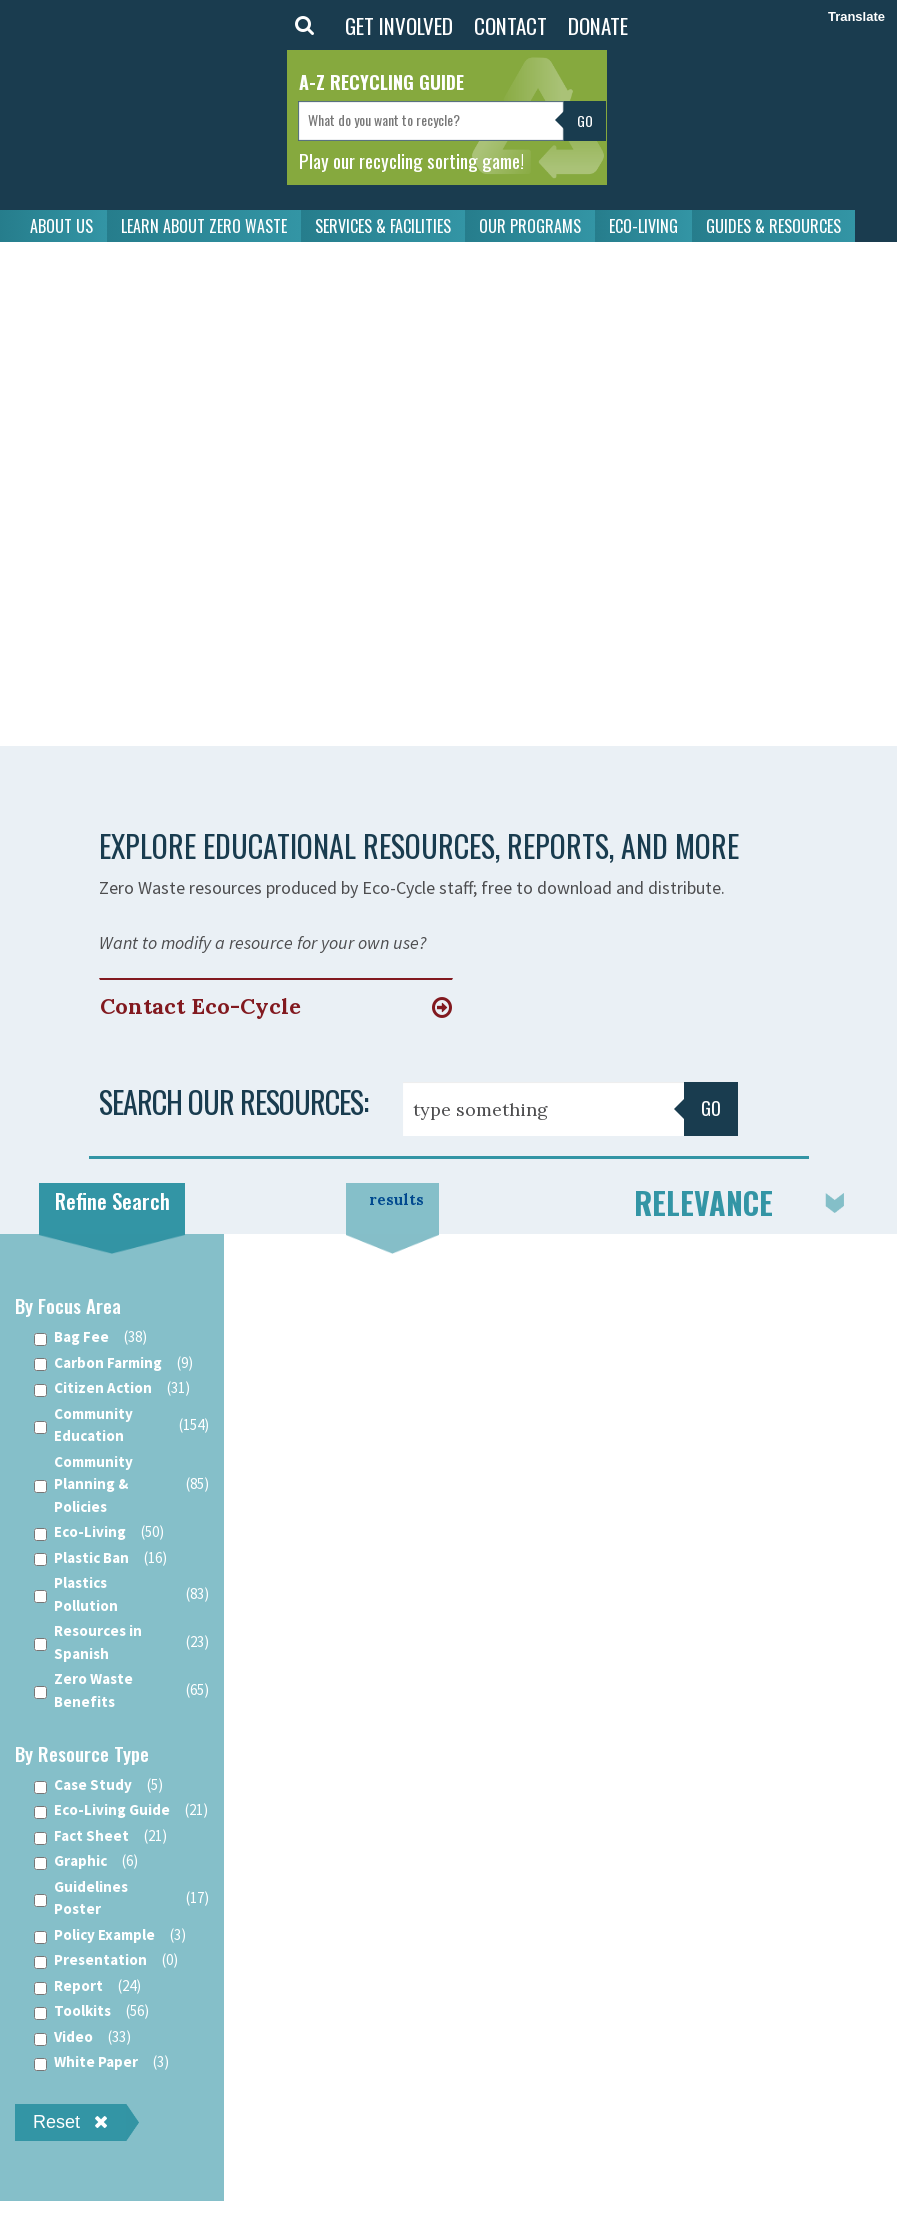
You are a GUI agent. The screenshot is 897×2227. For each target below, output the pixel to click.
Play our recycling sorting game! (411, 160)
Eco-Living (99, 1532)
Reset (70, 2122)
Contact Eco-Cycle (200, 1006)
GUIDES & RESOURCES (773, 226)
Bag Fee (90, 1337)
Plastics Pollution (122, 1594)
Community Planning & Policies (122, 1484)
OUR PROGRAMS (530, 226)
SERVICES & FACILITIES (383, 226)
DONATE (598, 25)
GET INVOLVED (399, 25)
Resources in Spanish (122, 1642)
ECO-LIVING (643, 226)
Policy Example (110, 1935)
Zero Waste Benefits (122, 1690)
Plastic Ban (100, 1558)
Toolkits (91, 2011)
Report (87, 1986)
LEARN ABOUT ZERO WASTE (204, 226)
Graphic (86, 1861)
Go (711, 1108)
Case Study (98, 1785)
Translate (856, 16)
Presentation (106, 1960)
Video (82, 2037)
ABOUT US (61, 226)
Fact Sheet (100, 1836)
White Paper (101, 2062)
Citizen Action (112, 1388)
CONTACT (510, 25)
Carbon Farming (113, 1363)
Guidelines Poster (122, 1898)
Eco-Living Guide (121, 1810)
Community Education (122, 1425)
